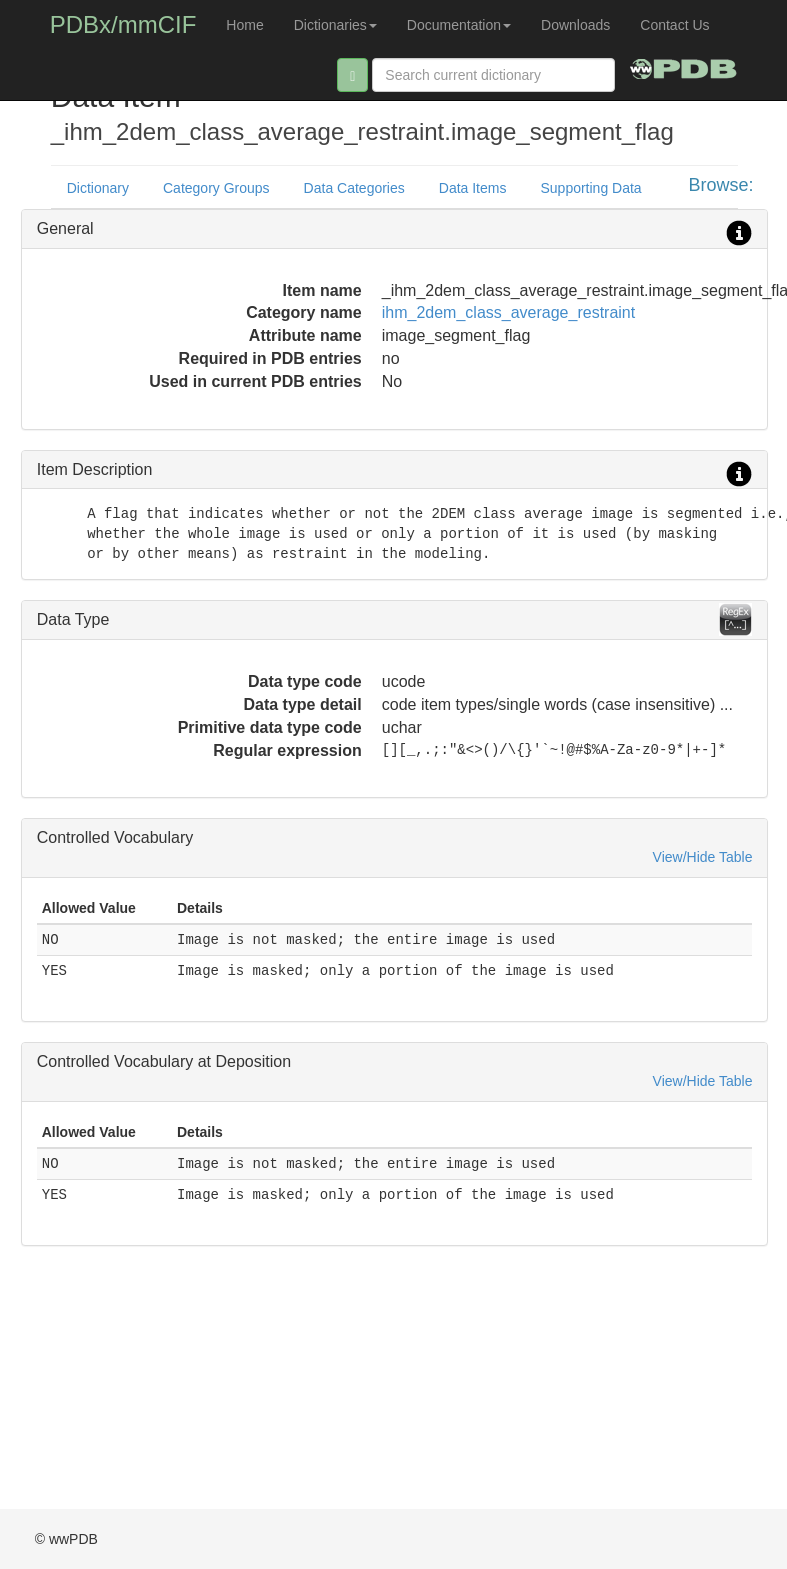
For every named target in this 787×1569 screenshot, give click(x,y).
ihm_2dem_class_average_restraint (508, 312)
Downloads (575, 25)
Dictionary (98, 188)
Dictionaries (335, 25)
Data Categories (354, 188)
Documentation (459, 25)
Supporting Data (590, 188)
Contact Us (674, 25)
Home (244, 25)
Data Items (473, 188)
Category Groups (216, 188)
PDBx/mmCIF (123, 24)
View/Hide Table (703, 857)
